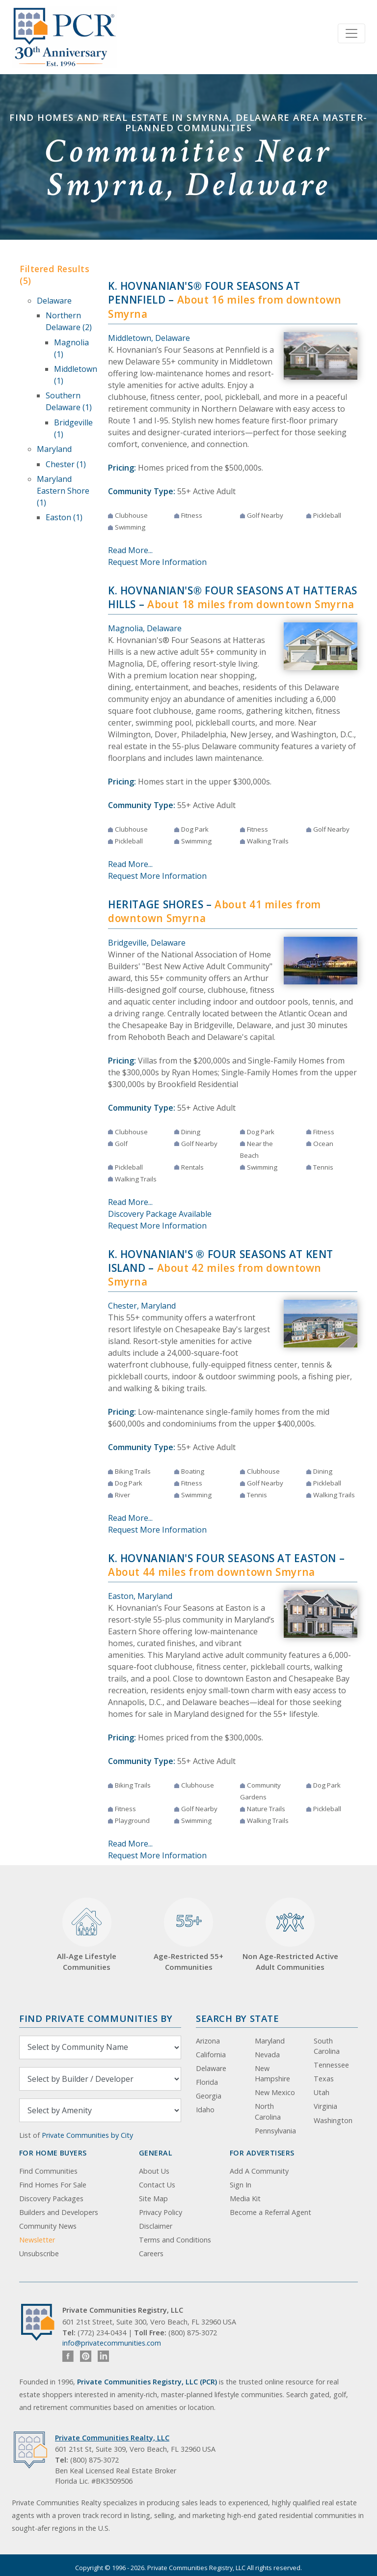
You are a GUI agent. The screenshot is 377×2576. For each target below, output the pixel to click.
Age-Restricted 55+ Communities (188, 1935)
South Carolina (327, 2046)
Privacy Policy (160, 2212)
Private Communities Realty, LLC (112, 2437)
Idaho (205, 2109)
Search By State (237, 2018)
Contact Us (157, 2184)
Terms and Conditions (175, 2239)
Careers (151, 2253)
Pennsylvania (275, 2130)
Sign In (240, 2184)
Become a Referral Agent (270, 2212)
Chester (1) (66, 464)
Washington (333, 2120)
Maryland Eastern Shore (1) (63, 491)
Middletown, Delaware (149, 338)
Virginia (325, 2106)
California (211, 2054)
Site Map (153, 2198)
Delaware (54, 300)
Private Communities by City (87, 2135)
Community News (48, 2226)
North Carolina (268, 2111)
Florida (207, 2082)
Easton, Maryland (140, 1596)
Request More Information (157, 562)
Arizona (208, 2040)
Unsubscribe (39, 2253)
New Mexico (275, 2092)
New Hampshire (272, 2074)
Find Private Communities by (95, 2018)
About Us (154, 2171)
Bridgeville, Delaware (147, 942)
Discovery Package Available (160, 1213)
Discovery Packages (51, 2198)
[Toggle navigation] (351, 33)
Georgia (208, 2095)
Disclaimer (155, 2226)
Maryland (54, 449)
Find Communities (48, 2171)
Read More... (130, 550)
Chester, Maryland (142, 1305)
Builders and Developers (58, 2212)
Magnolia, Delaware (145, 628)
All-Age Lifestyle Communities (86, 1935)
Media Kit (245, 2198)
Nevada (267, 2054)
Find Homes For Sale (52, 2184)
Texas (324, 2078)
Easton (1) (64, 517)
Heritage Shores (155, 904)
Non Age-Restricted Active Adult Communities (290, 1935)
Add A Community (259, 2171)
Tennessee (331, 2065)
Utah (321, 2092)
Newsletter (37, 2239)
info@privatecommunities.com (111, 2343)
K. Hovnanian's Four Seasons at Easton (222, 1558)
